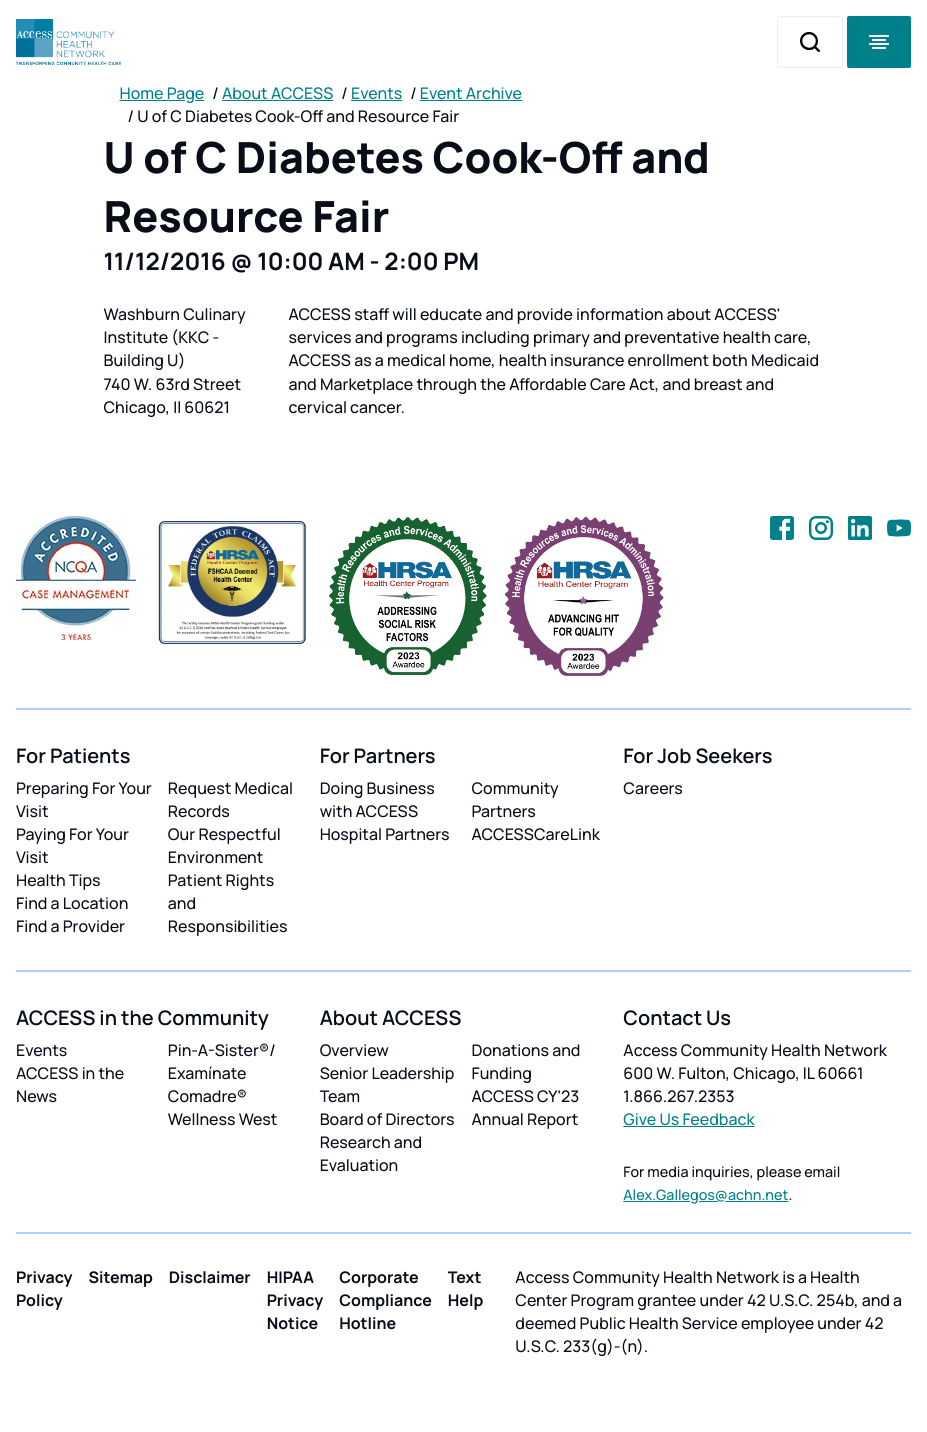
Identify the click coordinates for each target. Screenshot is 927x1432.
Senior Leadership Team (387, 1084)
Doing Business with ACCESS (377, 799)
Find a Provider (70, 926)
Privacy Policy (44, 1288)
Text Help (466, 1288)
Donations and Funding (525, 1061)
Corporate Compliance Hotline (385, 1300)
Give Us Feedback (688, 1119)
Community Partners (514, 799)
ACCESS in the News (70, 1084)
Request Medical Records (230, 799)
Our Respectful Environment (224, 845)
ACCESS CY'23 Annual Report (525, 1107)
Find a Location (72, 903)
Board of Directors (387, 1119)
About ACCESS (277, 93)
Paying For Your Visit (72, 845)
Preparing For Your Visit (84, 799)
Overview (354, 1050)
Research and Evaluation (371, 1153)
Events (376, 93)
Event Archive (471, 93)
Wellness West (223, 1119)
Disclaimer (210, 1277)
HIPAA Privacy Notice (295, 1300)
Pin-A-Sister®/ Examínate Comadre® (222, 1073)
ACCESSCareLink (535, 834)
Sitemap (121, 1277)
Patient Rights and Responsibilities (228, 903)
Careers (652, 788)
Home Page (162, 93)
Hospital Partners (385, 834)
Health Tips (58, 880)
